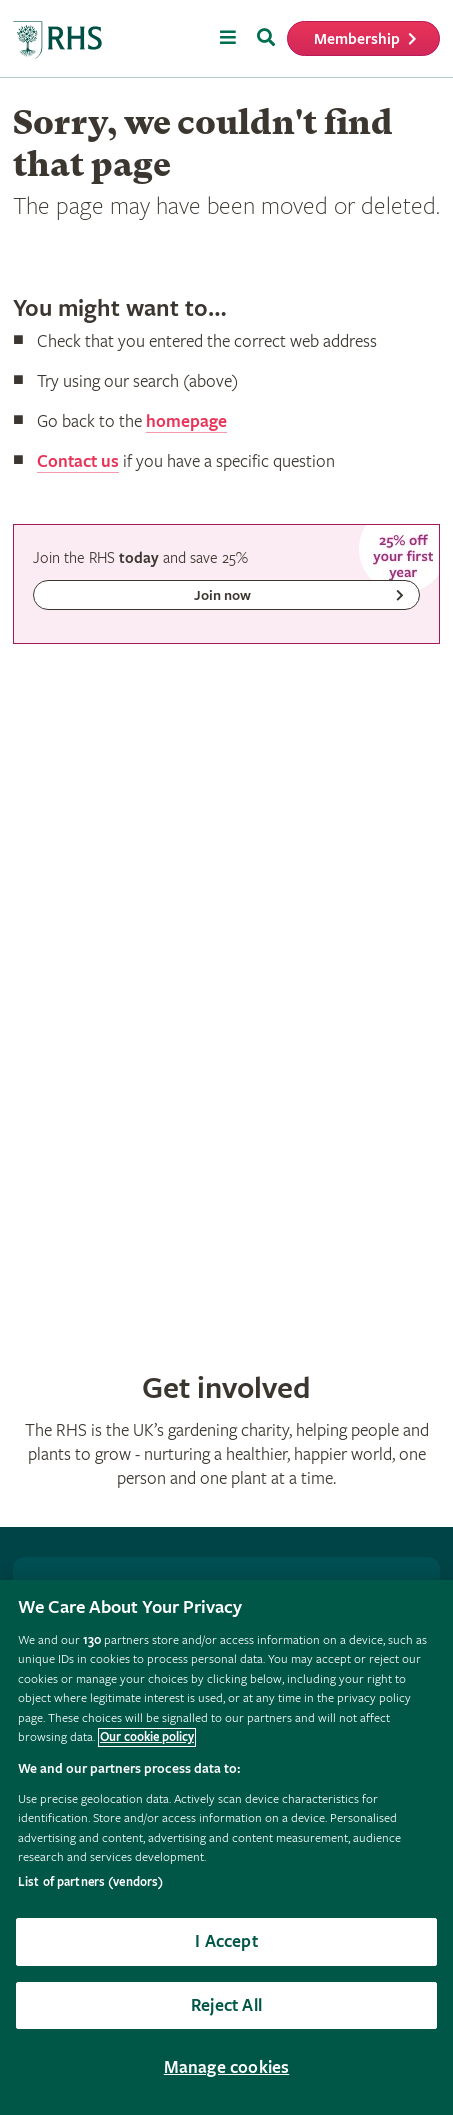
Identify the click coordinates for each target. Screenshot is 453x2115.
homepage (186, 421)
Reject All (226, 2005)
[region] (226, 1847)
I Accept (226, 1941)
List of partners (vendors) (90, 1882)
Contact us (78, 461)
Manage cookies (227, 2067)
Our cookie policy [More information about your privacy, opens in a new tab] (147, 1737)
